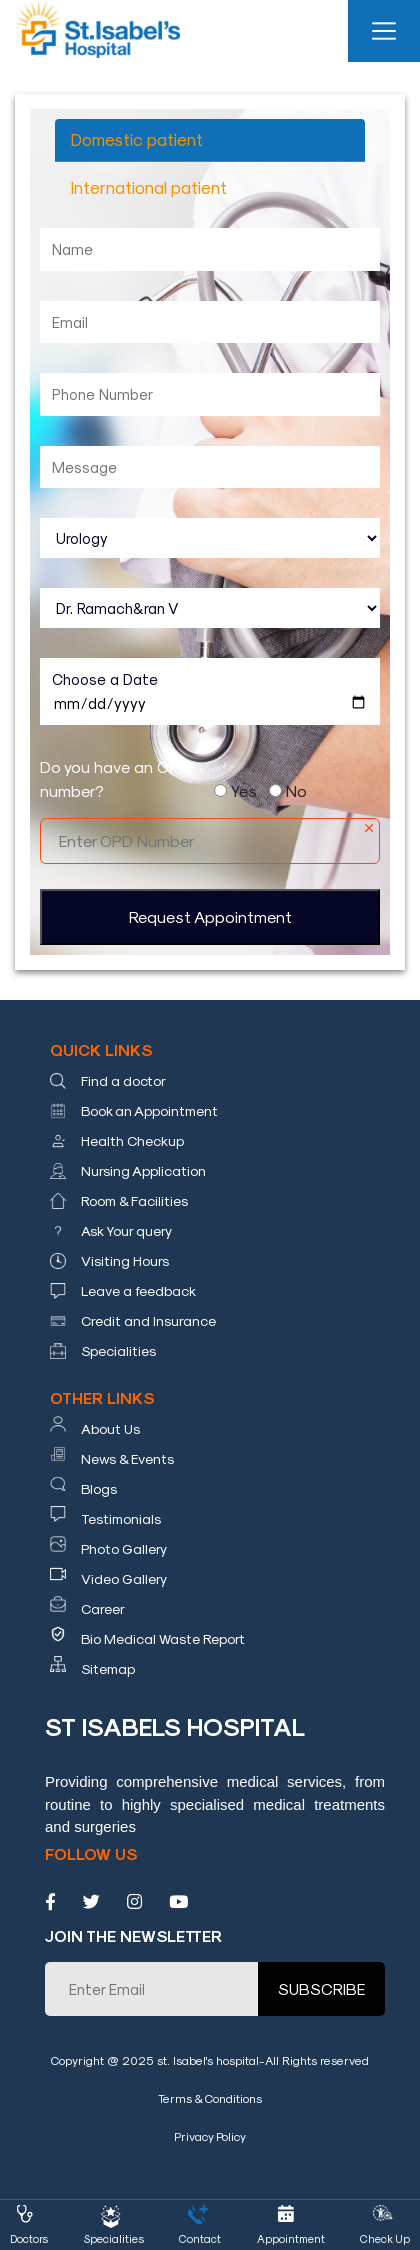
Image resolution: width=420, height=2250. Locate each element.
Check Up (385, 2238)
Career (103, 1608)
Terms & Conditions (210, 2098)
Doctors (29, 2238)
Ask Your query (126, 1230)
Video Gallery (124, 1578)
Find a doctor (123, 1080)
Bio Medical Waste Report (163, 1638)
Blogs (99, 1488)
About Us (110, 1428)
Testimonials (121, 1518)
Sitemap (108, 1668)
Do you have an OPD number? (115, 778)
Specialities (118, 1350)
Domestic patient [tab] (137, 139)
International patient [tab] (149, 187)
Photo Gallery (124, 1548)
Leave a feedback (138, 1290)
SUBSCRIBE (321, 1988)
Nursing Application (143, 1170)
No (296, 790)
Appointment (291, 2238)
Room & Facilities (134, 1200)
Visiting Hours (125, 1260)
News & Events (127, 1458)
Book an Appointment (149, 1110)
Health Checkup (132, 1140)
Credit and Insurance (148, 1320)
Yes (244, 790)
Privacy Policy (210, 2136)
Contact (200, 2238)
